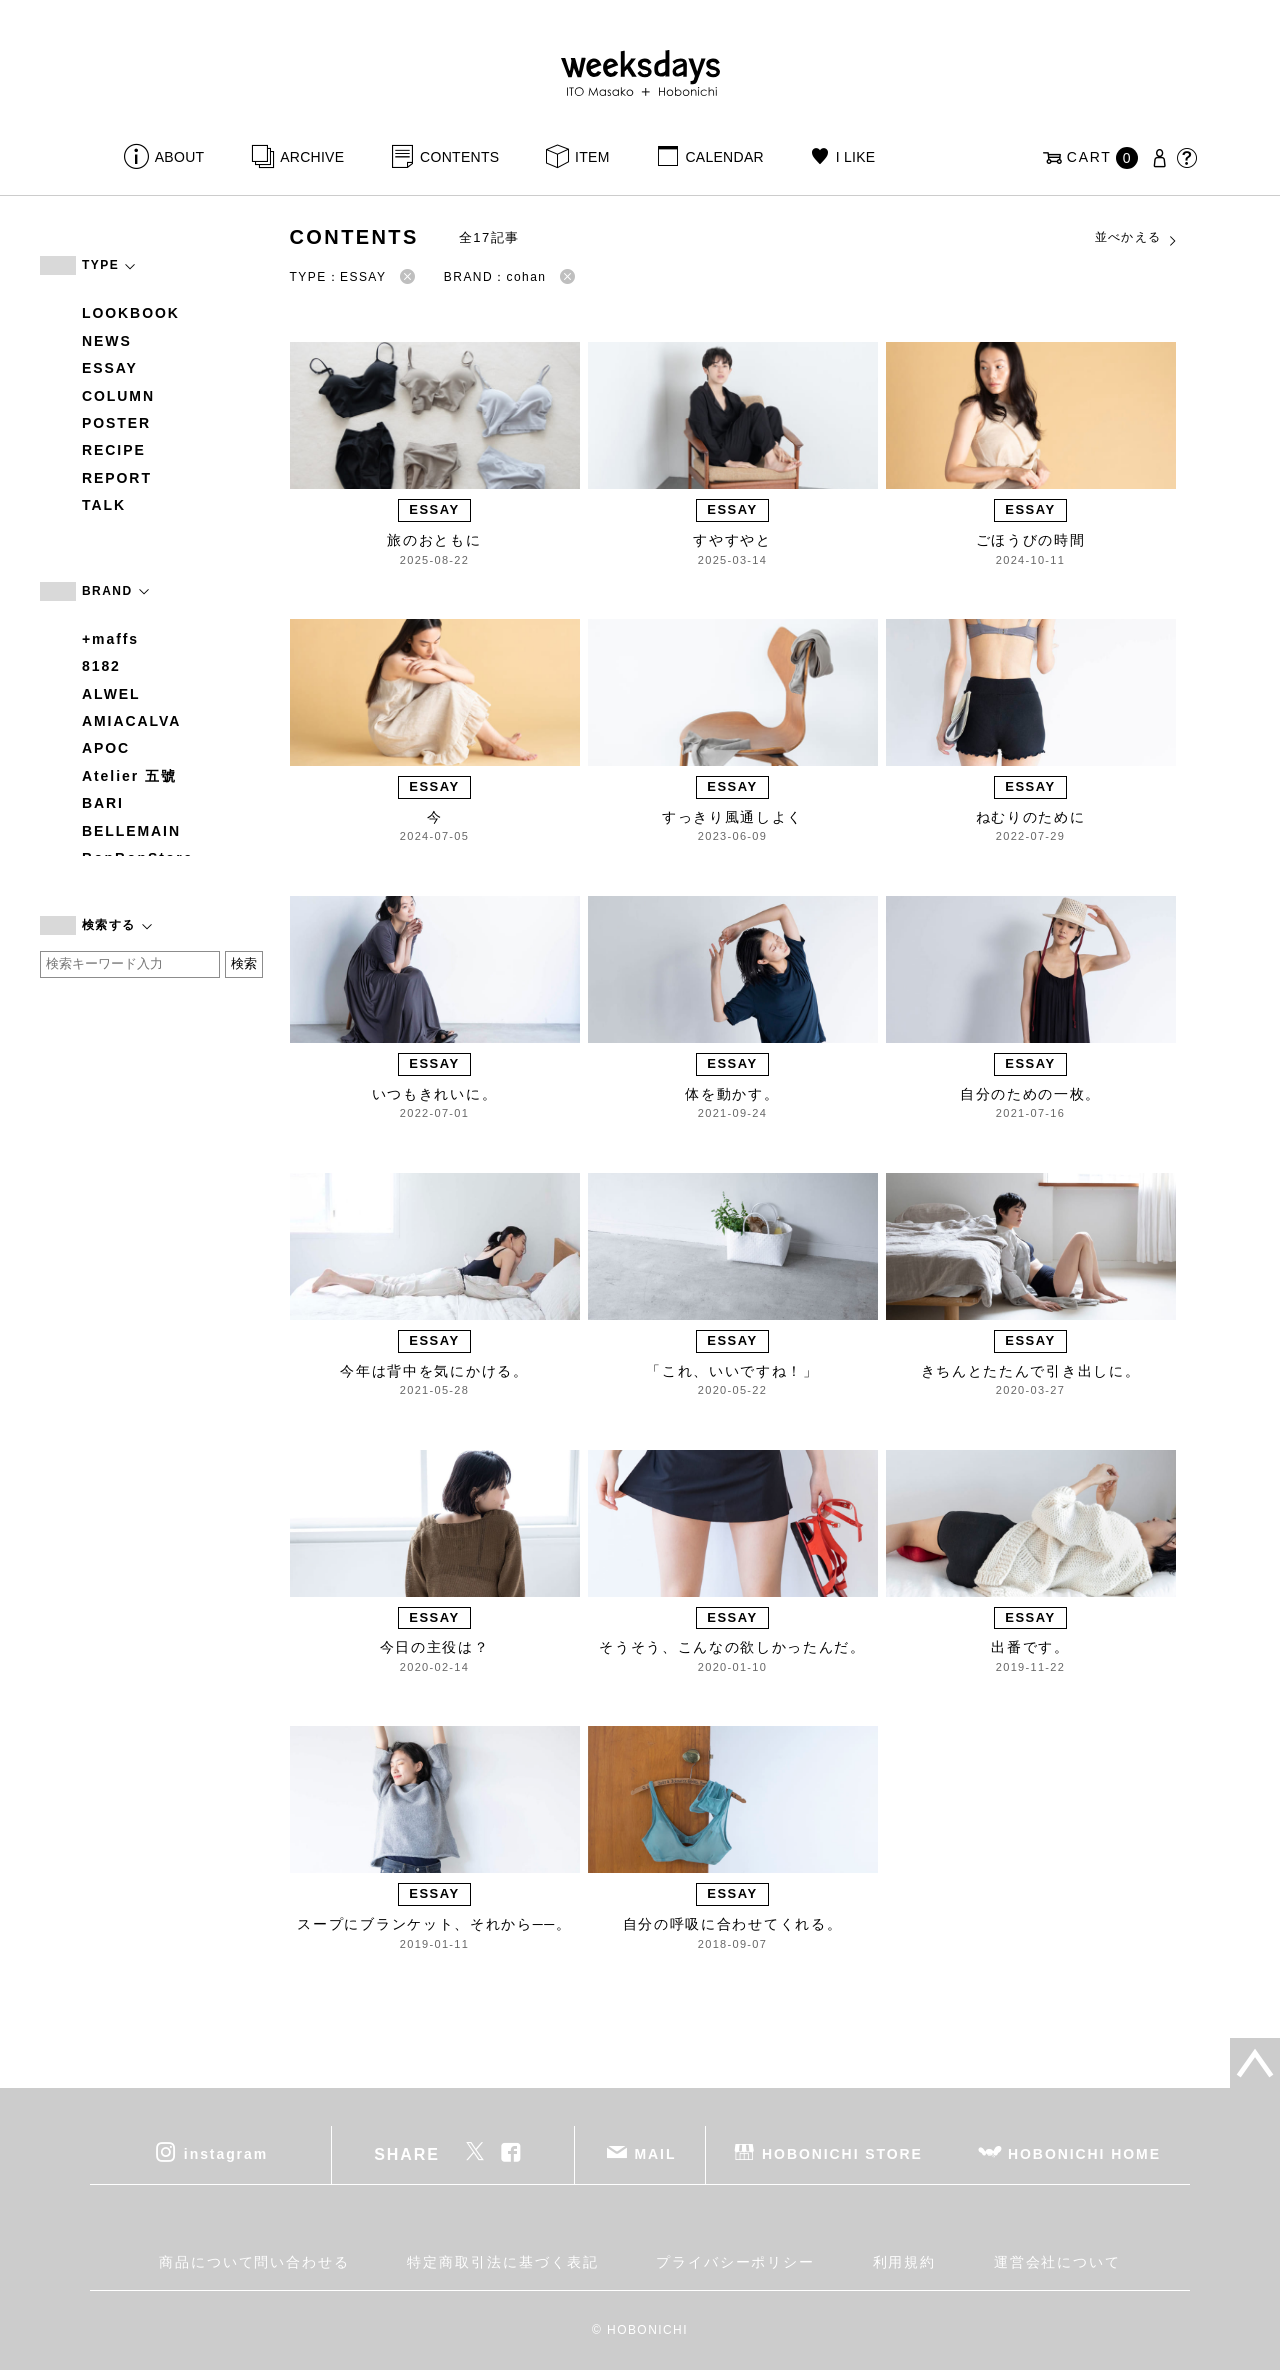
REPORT (117, 478)
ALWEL (111, 694)
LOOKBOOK (131, 313)
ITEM (592, 157)
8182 (101, 666)
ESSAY (110, 368)
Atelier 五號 (129, 776)
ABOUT (180, 157)
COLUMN (118, 396)
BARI (103, 803)
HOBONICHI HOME (1084, 2154)
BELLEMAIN (131, 831)
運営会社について (1057, 2262)
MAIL (656, 2154)
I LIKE (856, 157)
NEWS (107, 341)
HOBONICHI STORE (842, 2154)
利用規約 (905, 2262)
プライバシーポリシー (735, 2262)
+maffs (110, 639)
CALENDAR (724, 157)
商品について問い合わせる (254, 2262)
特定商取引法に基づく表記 (502, 2262)
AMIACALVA (131, 721)
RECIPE (114, 450)
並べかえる (1137, 238)
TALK (104, 505)
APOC (106, 748)
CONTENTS (459, 157)
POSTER (116, 423)
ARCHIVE (312, 157)
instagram (226, 2154)
